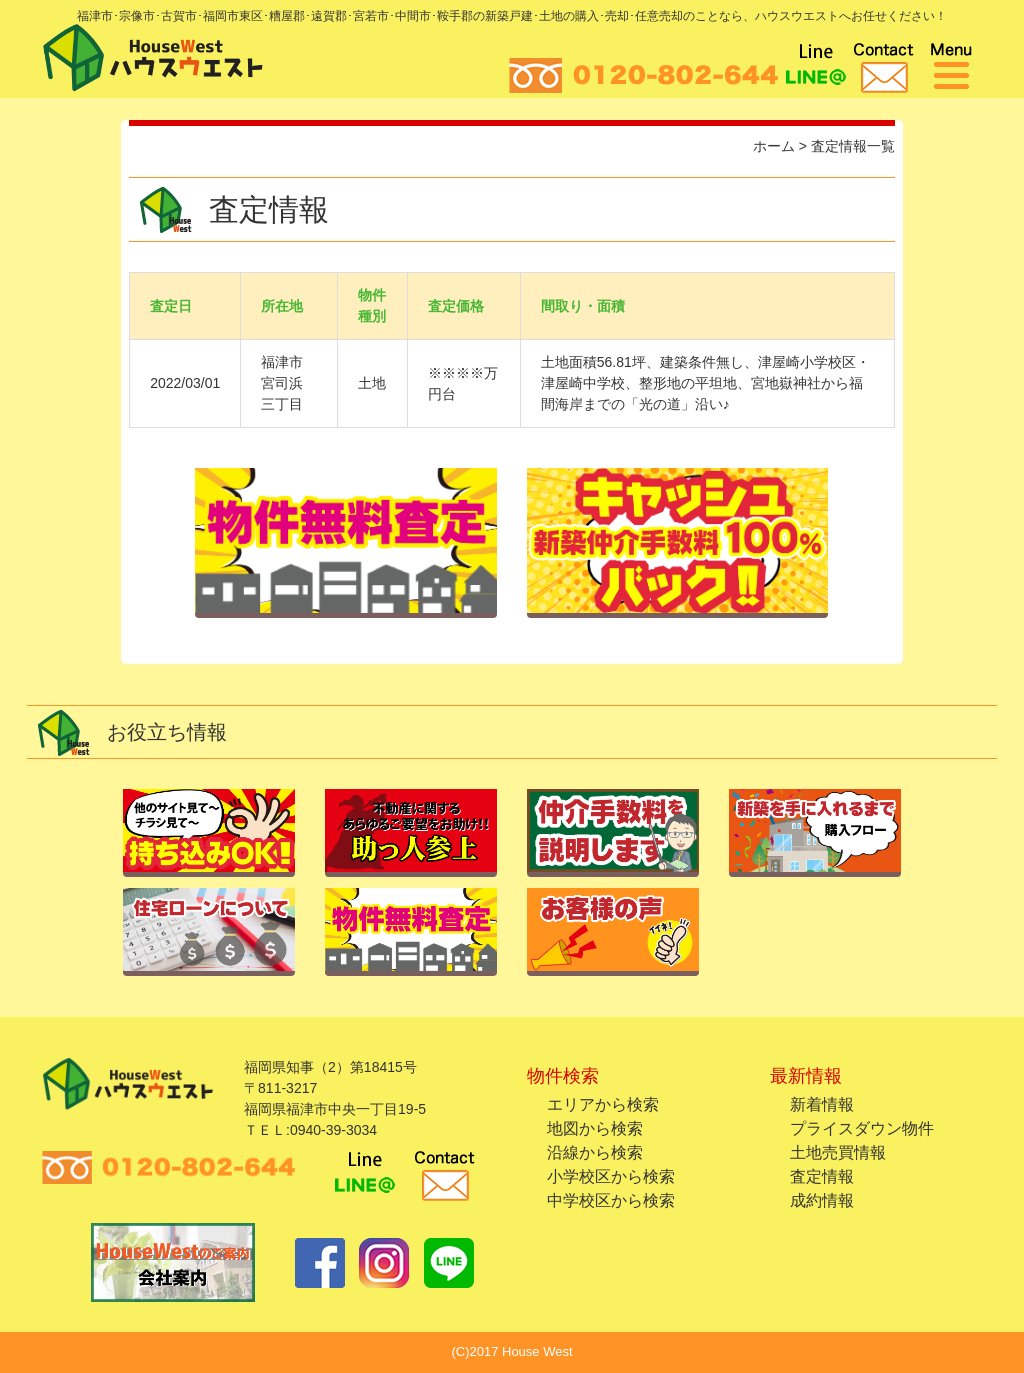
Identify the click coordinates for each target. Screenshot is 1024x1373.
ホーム (774, 146)
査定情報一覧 (853, 146)
